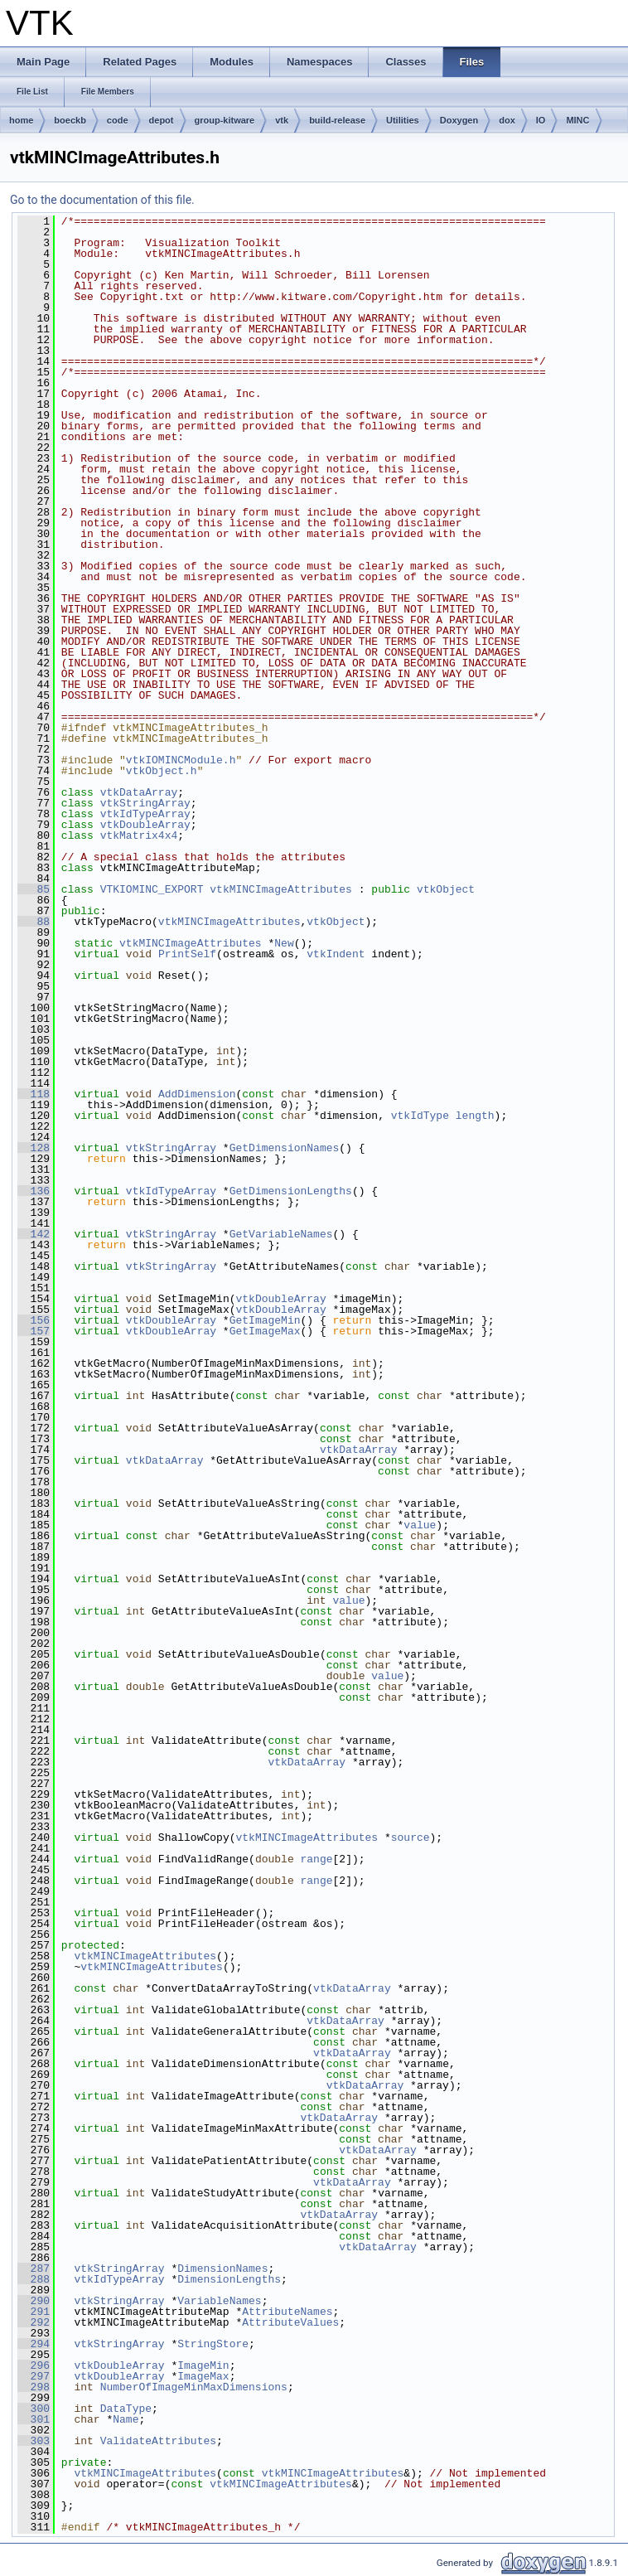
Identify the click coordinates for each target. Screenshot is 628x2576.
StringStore (213, 2343)
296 (33, 2365)
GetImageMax (265, 1331)
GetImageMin (265, 1320)
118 (33, 1094)
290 (33, 2300)
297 (33, 2376)
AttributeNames (287, 2311)
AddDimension (197, 1094)
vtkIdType (420, 1115)
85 (33, 889)
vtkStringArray (145, 803)
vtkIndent (336, 954)
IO (541, 120)
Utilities (402, 120)
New (283, 943)
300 (33, 2408)
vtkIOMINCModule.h (181, 760)
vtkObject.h (161, 770)
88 (33, 921)
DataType (126, 2408)
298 (33, 2387)
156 (33, 1320)
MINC (577, 120)
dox (507, 120)
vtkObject (446, 889)
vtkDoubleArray (145, 824)
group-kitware (225, 120)
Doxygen (459, 120)
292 (33, 2322)
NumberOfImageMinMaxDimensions (193, 2387)
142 (33, 1234)
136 (33, 1191)
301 (33, 2419)
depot (161, 120)
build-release (337, 120)
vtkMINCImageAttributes (281, 889)
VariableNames (219, 2300)
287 (33, 2268)
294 (33, 2343)
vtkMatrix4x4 (139, 835)
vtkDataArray (139, 792)
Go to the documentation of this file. (102, 199)
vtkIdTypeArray (145, 813)
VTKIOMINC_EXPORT (152, 889)
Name (125, 2419)
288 (33, 2279)
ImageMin (203, 2365)
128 (33, 1147)
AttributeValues (290, 2322)
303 (33, 2440)
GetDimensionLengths (290, 1191)
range (316, 1859)
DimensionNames (222, 2268)
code (117, 120)
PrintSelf (187, 954)
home (21, 120)
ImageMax (203, 2376)
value (419, 1525)
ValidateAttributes (158, 2440)
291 (33, 2311)
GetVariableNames (281, 1234)
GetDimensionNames (284, 1147)
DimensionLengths (229, 2279)
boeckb (70, 120)
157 (33, 1331)
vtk (281, 120)
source (410, 1837)
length (475, 1115)
